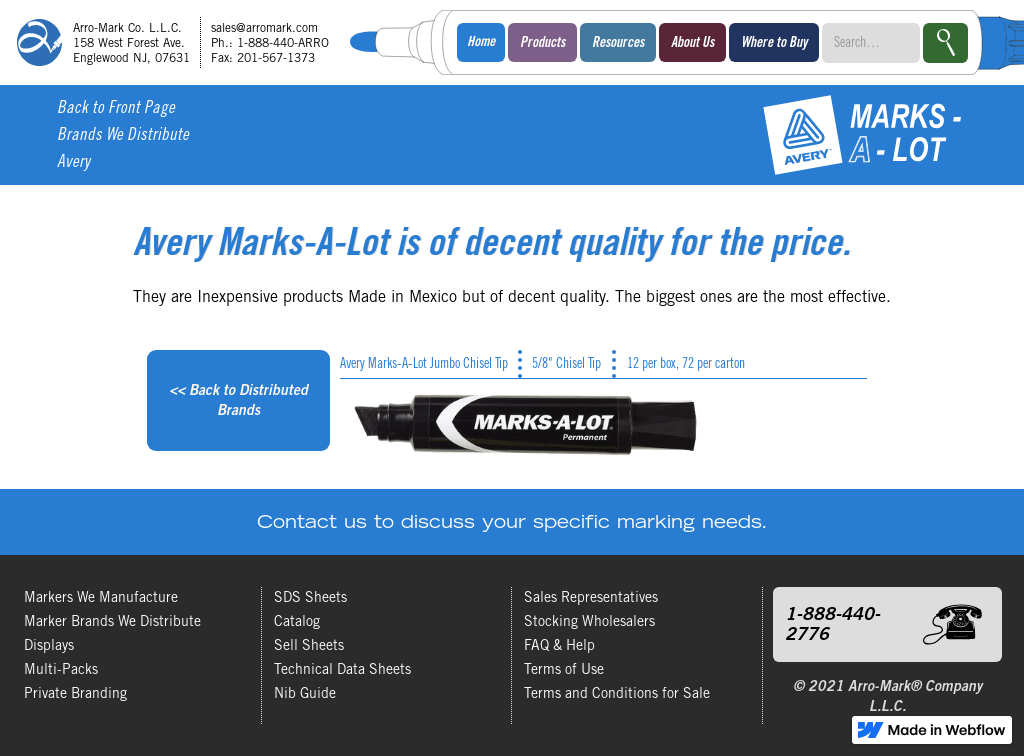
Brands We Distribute (123, 136)
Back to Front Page (116, 109)
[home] (180, 42)
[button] (542, 42)
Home (481, 43)
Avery (73, 163)
